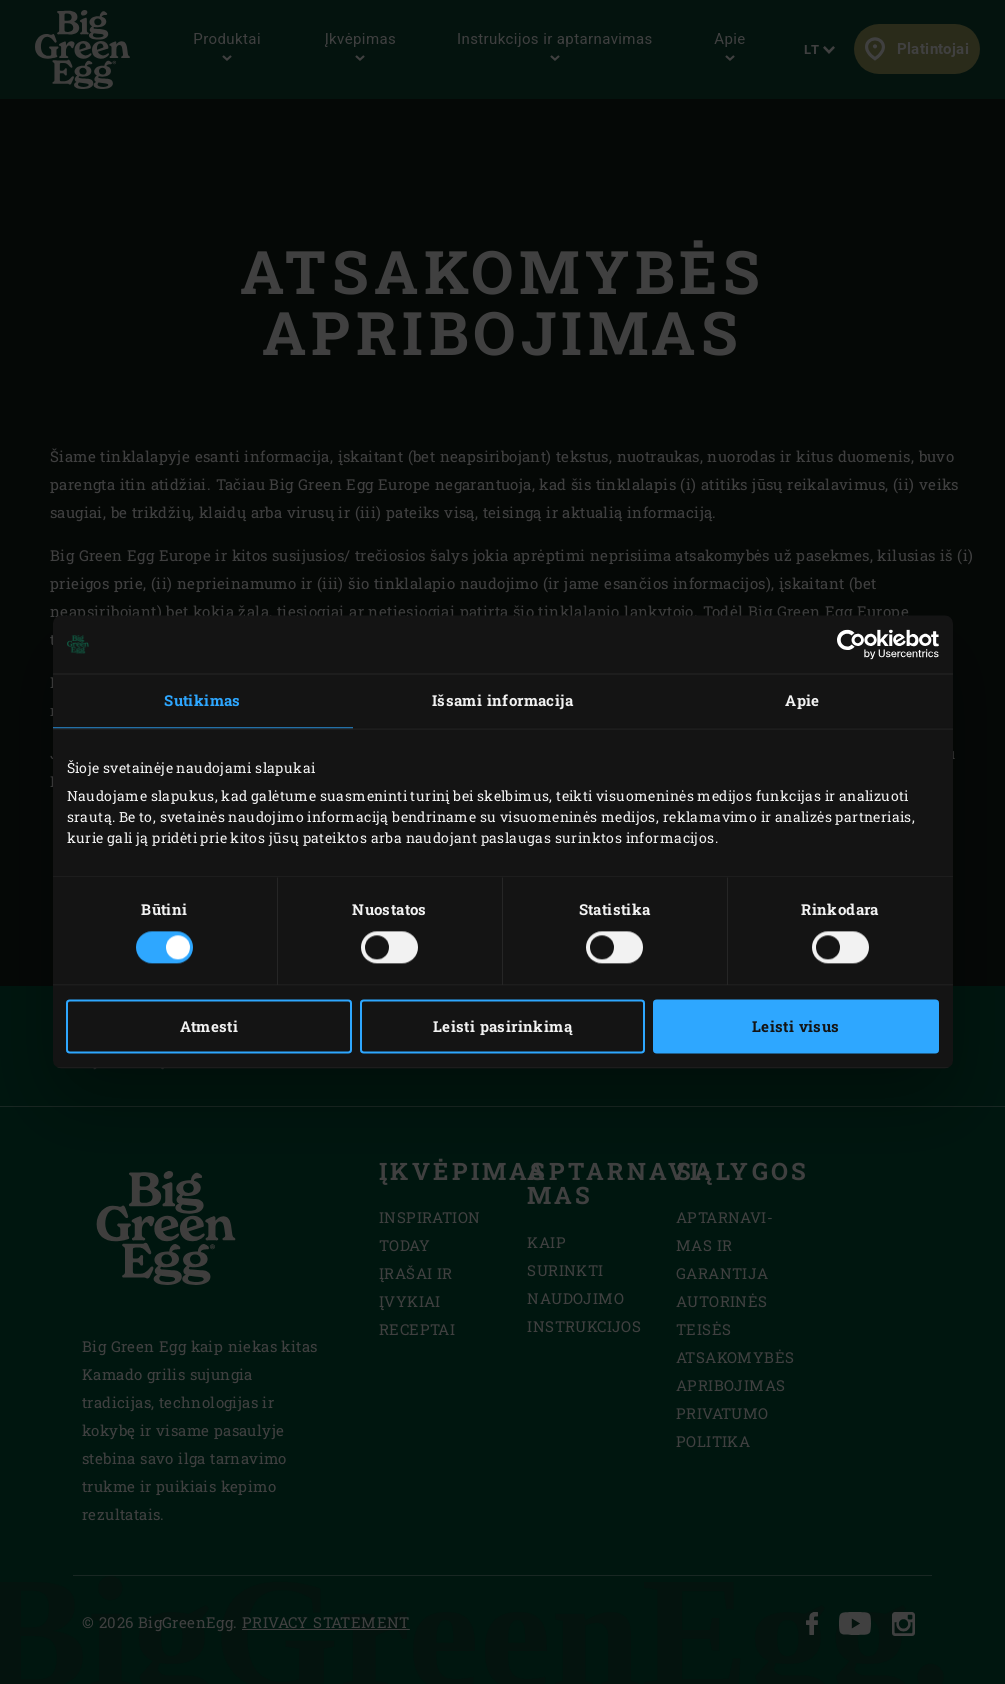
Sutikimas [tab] (202, 700)
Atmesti (209, 1027)
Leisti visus (796, 1027)
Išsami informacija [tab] (502, 700)
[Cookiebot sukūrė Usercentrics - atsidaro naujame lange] (851, 644)
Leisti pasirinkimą (502, 1027)
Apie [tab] (802, 700)
